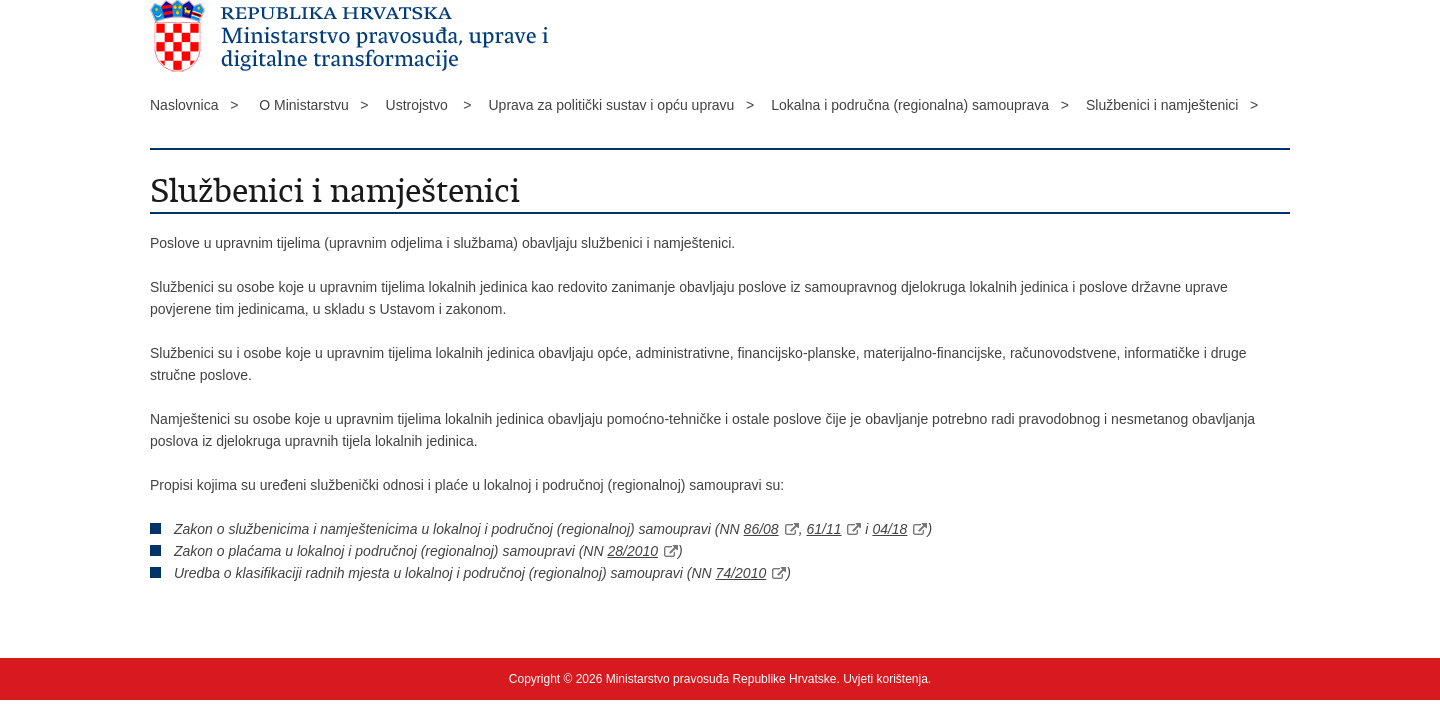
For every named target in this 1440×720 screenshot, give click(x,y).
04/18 (889, 529)
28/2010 (632, 551)
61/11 (823, 529)
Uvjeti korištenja (885, 679)
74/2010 (741, 573)
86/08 (761, 529)
